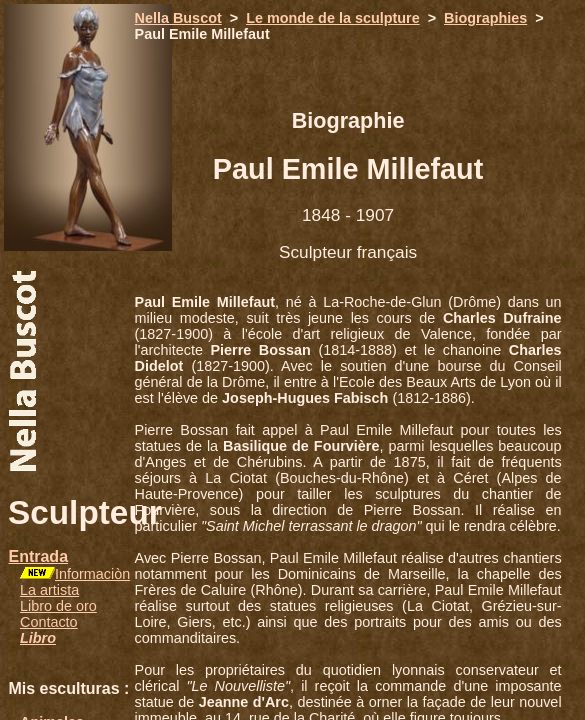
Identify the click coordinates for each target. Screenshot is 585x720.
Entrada (38, 556)
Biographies (485, 18)
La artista (49, 590)
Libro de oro (58, 606)
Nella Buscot (178, 18)
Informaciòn (92, 574)
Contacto (49, 622)
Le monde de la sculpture (333, 18)
